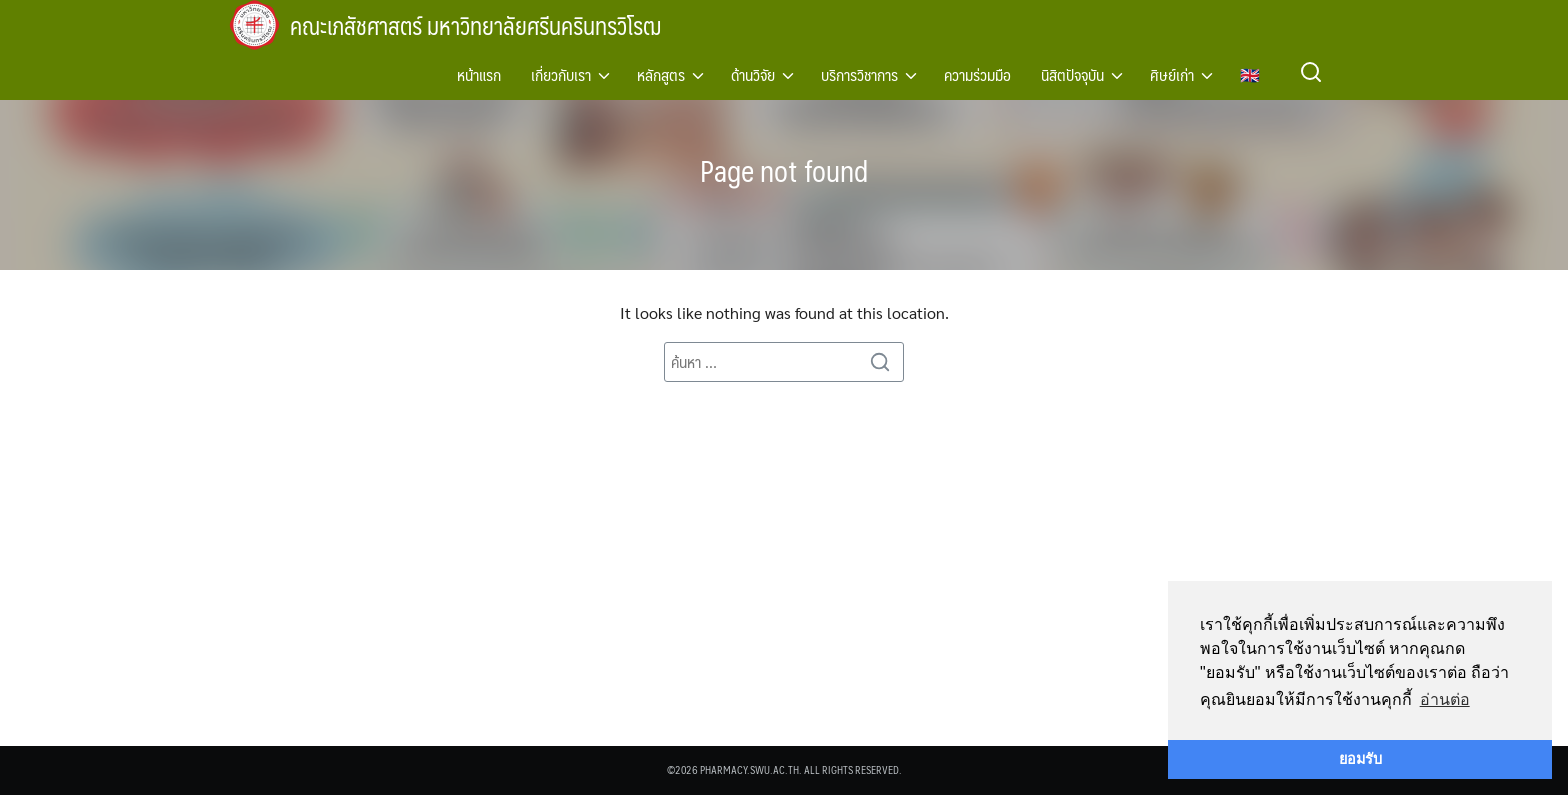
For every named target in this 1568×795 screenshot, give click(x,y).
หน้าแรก (479, 74)
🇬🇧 (1250, 74)
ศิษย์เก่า (1172, 74)
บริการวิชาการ (859, 74)
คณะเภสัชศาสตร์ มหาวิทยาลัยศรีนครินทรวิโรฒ (488, 25)
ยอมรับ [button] (1360, 759)
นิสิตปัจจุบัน (1072, 74)
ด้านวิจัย (753, 74)
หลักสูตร (661, 74)
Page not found (784, 169)
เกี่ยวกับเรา (561, 74)
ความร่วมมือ (977, 74)
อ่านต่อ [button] (1445, 699)
